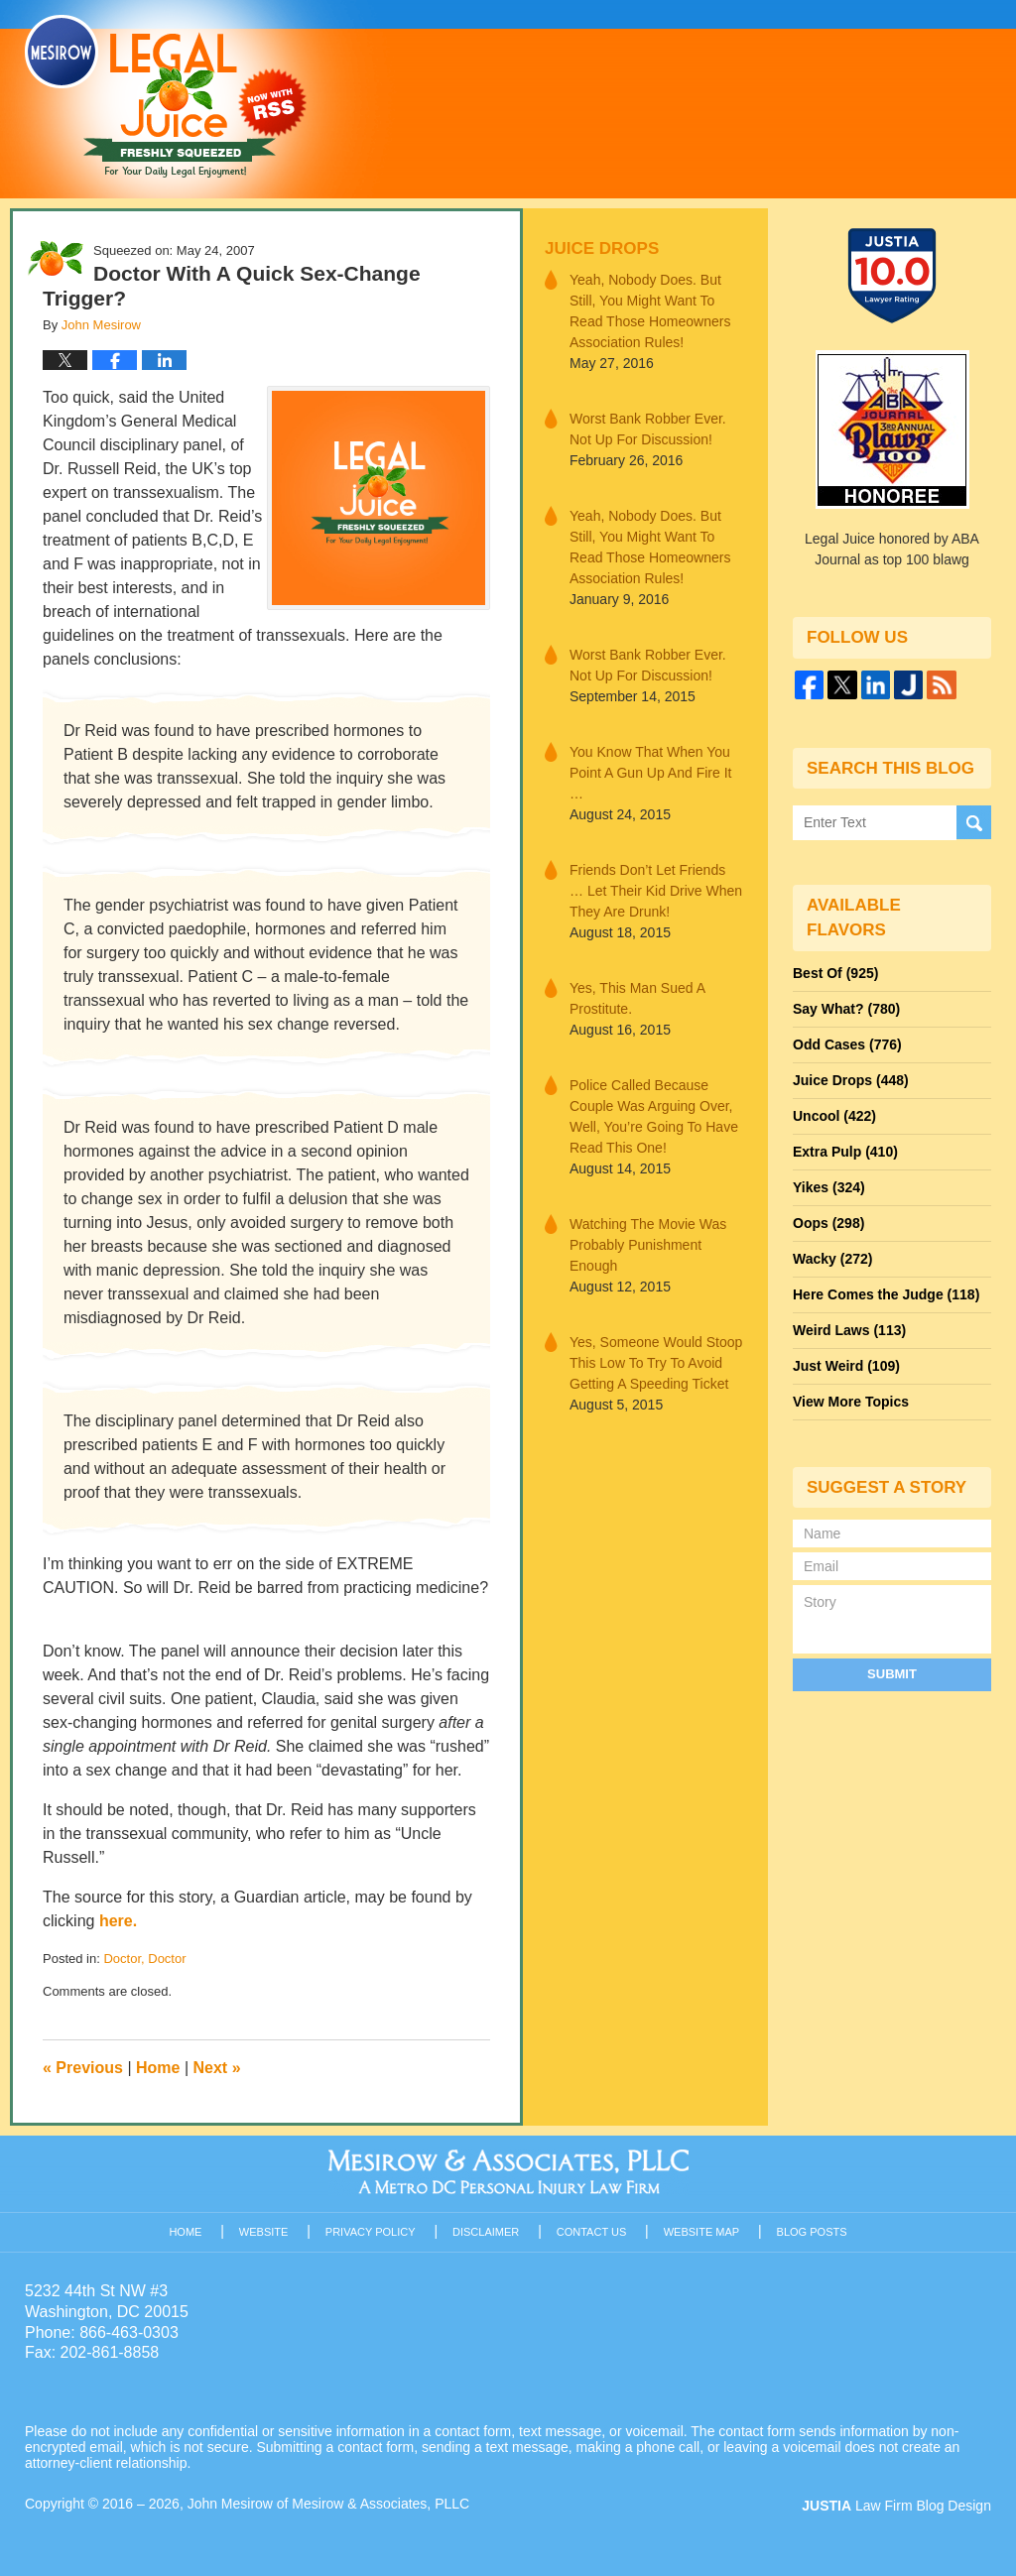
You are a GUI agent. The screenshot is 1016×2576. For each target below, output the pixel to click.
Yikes (829, 1187)
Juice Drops (602, 248)
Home (158, 2067)
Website (264, 2232)
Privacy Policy (370, 2232)
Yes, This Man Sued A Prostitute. (637, 998)
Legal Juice (166, 96)
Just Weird (846, 1366)
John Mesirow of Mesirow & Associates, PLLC (329, 2504)
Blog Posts (812, 2232)
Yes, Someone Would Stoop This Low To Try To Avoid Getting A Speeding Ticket (656, 1363)
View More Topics (851, 1402)
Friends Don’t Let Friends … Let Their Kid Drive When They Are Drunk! (656, 891)
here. (118, 1920)
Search (973, 822)
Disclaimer (485, 2232)
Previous (83, 2067)
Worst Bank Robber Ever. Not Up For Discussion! (648, 429)
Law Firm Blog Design (896, 2506)
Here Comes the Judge (886, 1294)
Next (217, 2067)
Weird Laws (849, 1330)
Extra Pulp (845, 1152)
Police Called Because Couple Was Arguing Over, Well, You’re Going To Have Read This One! (654, 1116)
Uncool (834, 1116)
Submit (892, 1673)
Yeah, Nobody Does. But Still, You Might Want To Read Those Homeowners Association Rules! (650, 311)
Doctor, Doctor (144, 1958)
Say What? (846, 1009)
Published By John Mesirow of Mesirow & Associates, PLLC (741, 98)
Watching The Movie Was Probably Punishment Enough (648, 1245)
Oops (828, 1223)
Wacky (832, 1259)
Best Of (835, 973)
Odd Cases (847, 1044)
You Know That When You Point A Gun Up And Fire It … (650, 772)
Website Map (701, 2232)
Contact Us (592, 2232)
